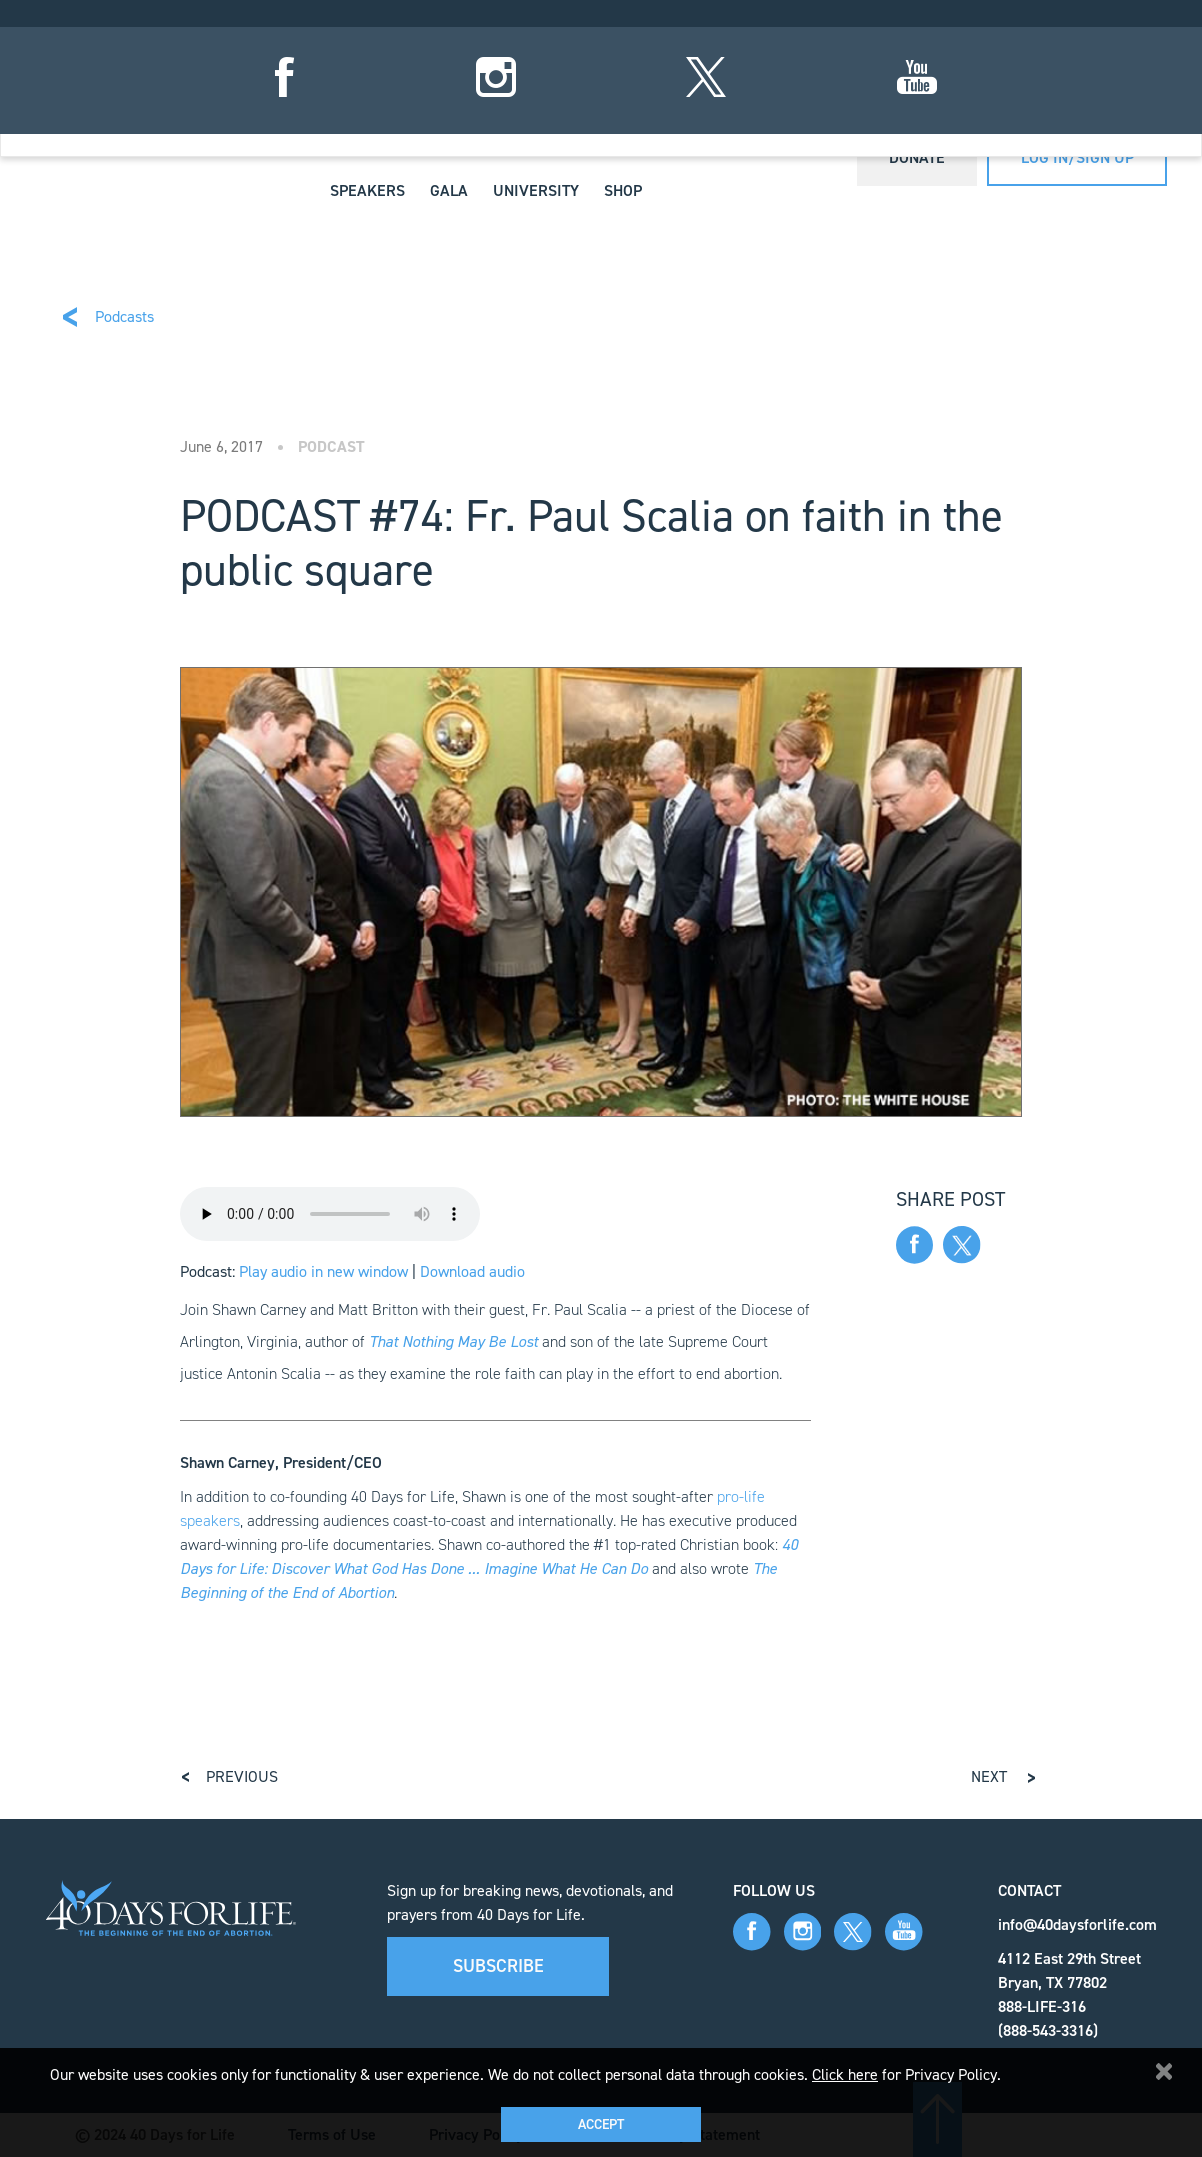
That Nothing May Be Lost (453, 1341)
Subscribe (498, 1966)
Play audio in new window (323, 1271)
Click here (845, 2074)
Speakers (367, 190)
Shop (623, 190)
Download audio (472, 1271)
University (536, 190)
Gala (449, 190)
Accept (601, 2124)
